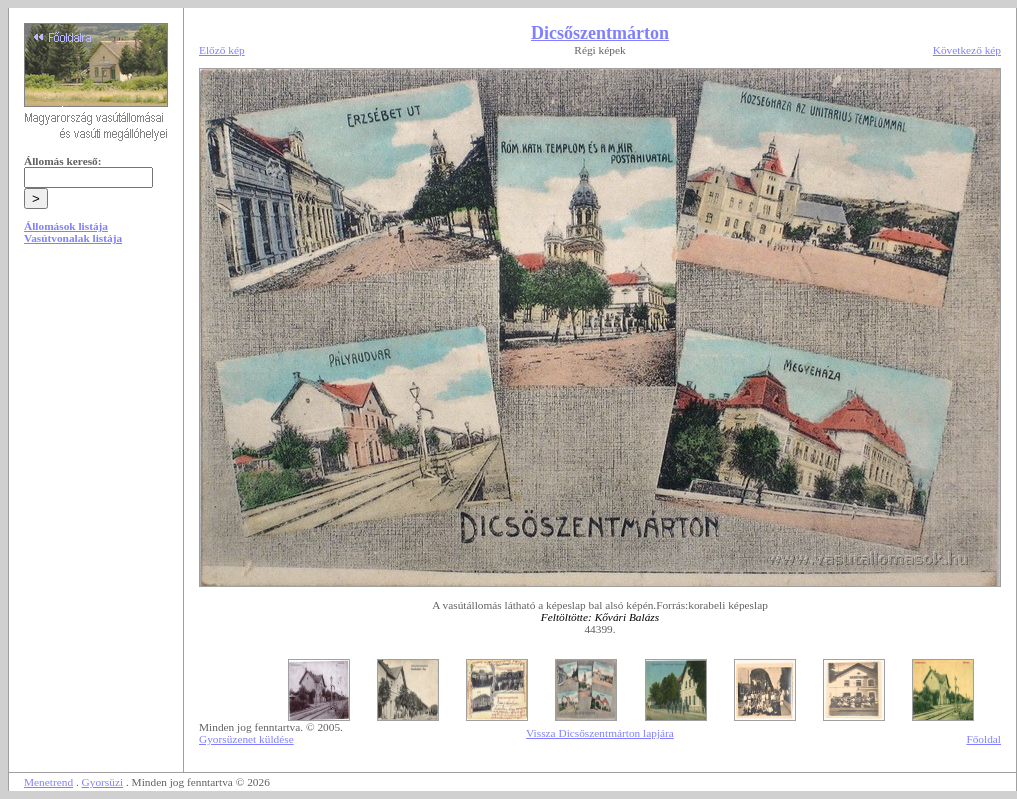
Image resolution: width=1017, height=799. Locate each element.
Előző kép (222, 50)
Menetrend (48, 782)
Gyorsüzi (103, 782)
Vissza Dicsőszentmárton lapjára (600, 733)
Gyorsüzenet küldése (246, 739)
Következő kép (967, 50)
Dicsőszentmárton (600, 33)
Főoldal (983, 739)
